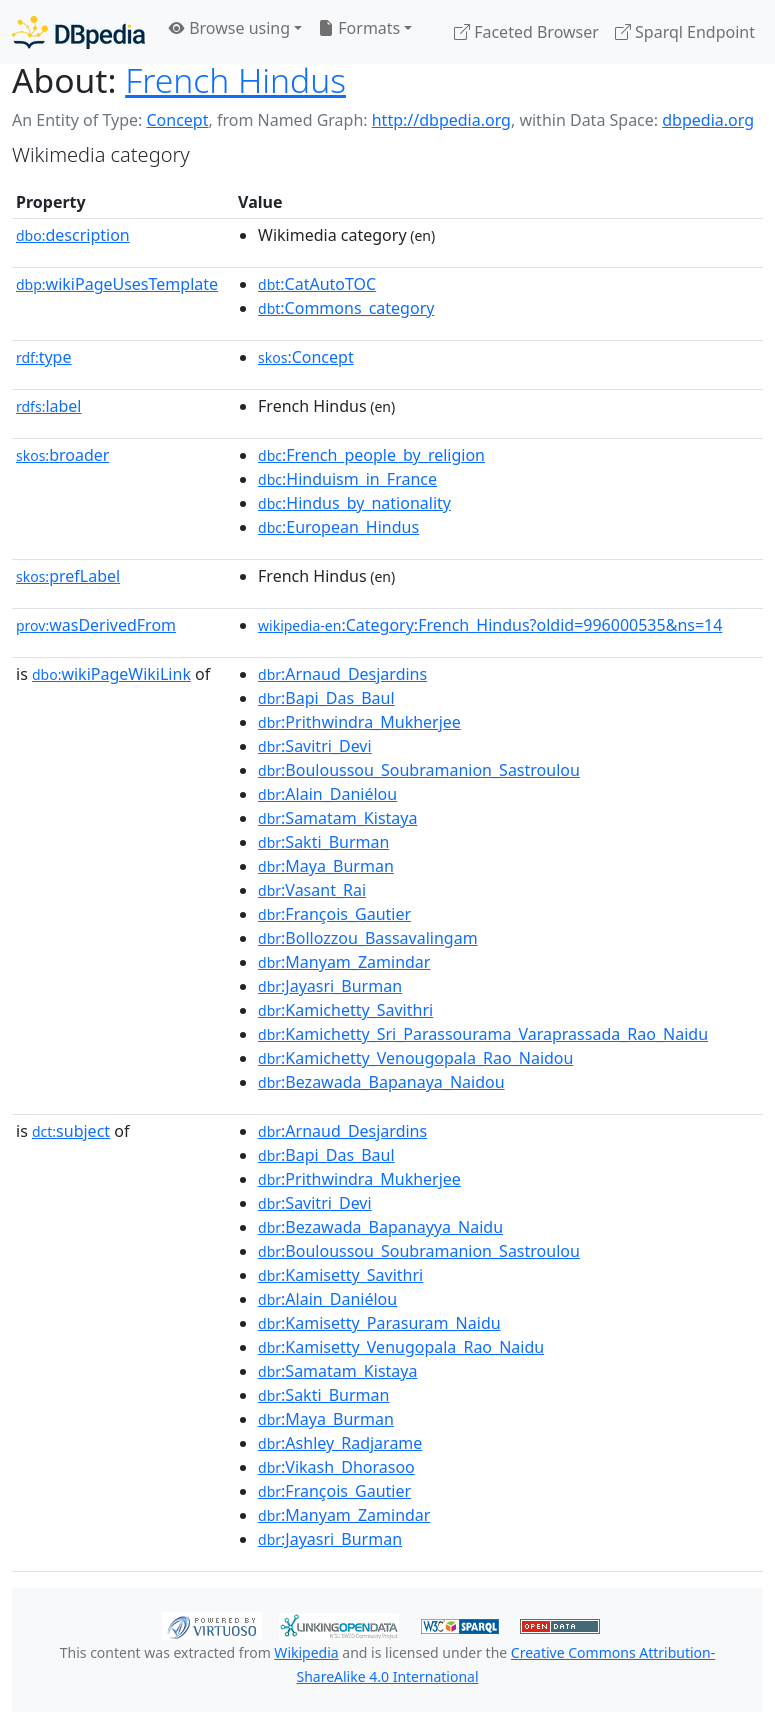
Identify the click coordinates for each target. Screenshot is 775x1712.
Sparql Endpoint (685, 32)
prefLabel (68, 576)
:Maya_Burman (326, 866)
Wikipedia (306, 1652)
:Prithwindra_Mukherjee (359, 722)
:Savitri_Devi (315, 746)
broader (62, 455)
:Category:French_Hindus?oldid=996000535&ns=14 (490, 625)
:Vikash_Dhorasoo (336, 1467)
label (49, 406)
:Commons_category (346, 308)
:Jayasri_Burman (330, 986)
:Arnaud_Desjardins (342, 674)
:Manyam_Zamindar (344, 962)
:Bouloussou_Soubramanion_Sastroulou (419, 770)
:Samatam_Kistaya (337, 818)
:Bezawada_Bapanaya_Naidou (381, 1082)
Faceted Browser (526, 32)
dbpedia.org (708, 120)
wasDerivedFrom (96, 625)
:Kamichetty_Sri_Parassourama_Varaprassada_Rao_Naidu (483, 1034)
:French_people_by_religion (371, 455)
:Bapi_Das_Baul (326, 698)
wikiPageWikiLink (111, 674)
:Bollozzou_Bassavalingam (368, 938)
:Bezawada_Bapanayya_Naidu (380, 1227)
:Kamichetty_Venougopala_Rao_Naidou (415, 1058)
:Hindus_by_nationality (354, 503)
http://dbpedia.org (441, 120)
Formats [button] (359, 28)
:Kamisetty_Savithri (340, 1275)
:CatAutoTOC (317, 284)
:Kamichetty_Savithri (345, 1010)
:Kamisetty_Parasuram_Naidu (379, 1323)
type (44, 357)
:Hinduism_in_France (347, 479)
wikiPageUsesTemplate (117, 284)
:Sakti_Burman (323, 842)
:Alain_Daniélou (327, 794)
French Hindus (235, 80)
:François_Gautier (334, 914)
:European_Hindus (338, 527)
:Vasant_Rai (312, 890)
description (73, 235)
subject (71, 1131)
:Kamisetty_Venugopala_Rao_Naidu (401, 1347)
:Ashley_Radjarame (340, 1443)
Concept (177, 120)
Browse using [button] (229, 28)
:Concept (306, 357)
